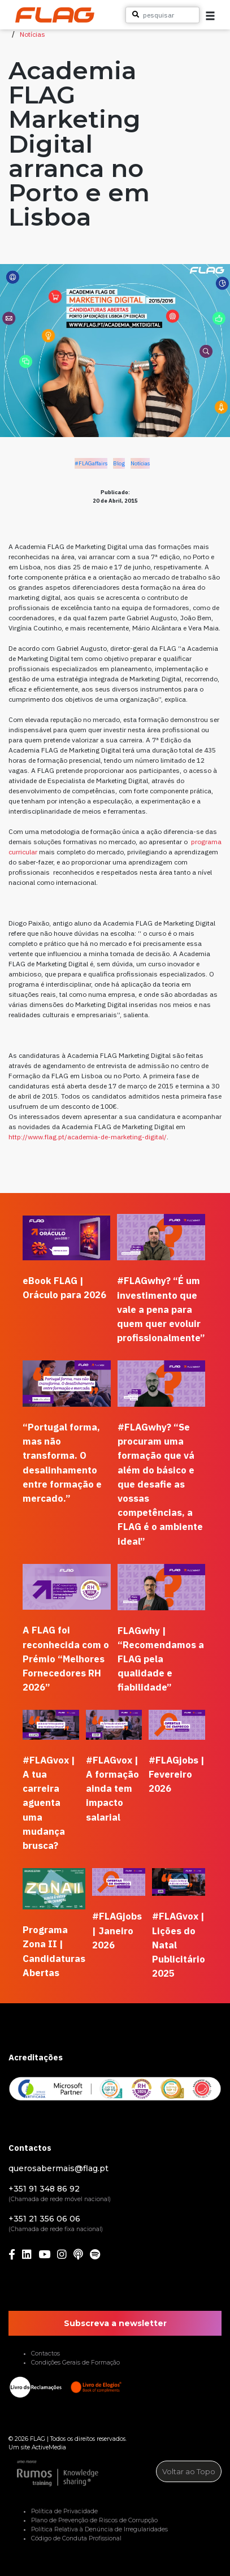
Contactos (45, 2353)
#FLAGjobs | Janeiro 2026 (117, 1930)
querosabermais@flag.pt (58, 2168)
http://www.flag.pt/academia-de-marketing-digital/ (87, 1137)
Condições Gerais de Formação (75, 2362)
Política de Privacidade (64, 2511)
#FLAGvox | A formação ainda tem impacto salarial (112, 1788)
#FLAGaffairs (91, 463)
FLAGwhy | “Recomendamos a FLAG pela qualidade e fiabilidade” (161, 1659)
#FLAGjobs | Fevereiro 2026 (177, 1774)
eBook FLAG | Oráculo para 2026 (64, 1287)
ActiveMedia (49, 2447)
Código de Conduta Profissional (76, 2538)
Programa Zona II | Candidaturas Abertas (54, 1951)
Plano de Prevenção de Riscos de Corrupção (94, 2520)
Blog (119, 463)
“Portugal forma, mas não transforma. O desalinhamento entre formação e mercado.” (62, 1463)
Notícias (32, 34)
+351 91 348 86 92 (44, 2189)
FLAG (37, 2439)
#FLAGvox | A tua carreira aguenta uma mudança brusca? (49, 1803)
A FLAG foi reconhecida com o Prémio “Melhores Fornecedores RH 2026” (66, 1658)
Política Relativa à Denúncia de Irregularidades (99, 2529)
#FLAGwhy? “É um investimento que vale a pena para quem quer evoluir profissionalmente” (161, 1309)
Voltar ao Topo (188, 2471)
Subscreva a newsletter (115, 2323)
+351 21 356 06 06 (44, 2219)
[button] (210, 16)
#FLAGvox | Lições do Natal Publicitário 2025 (178, 1944)
